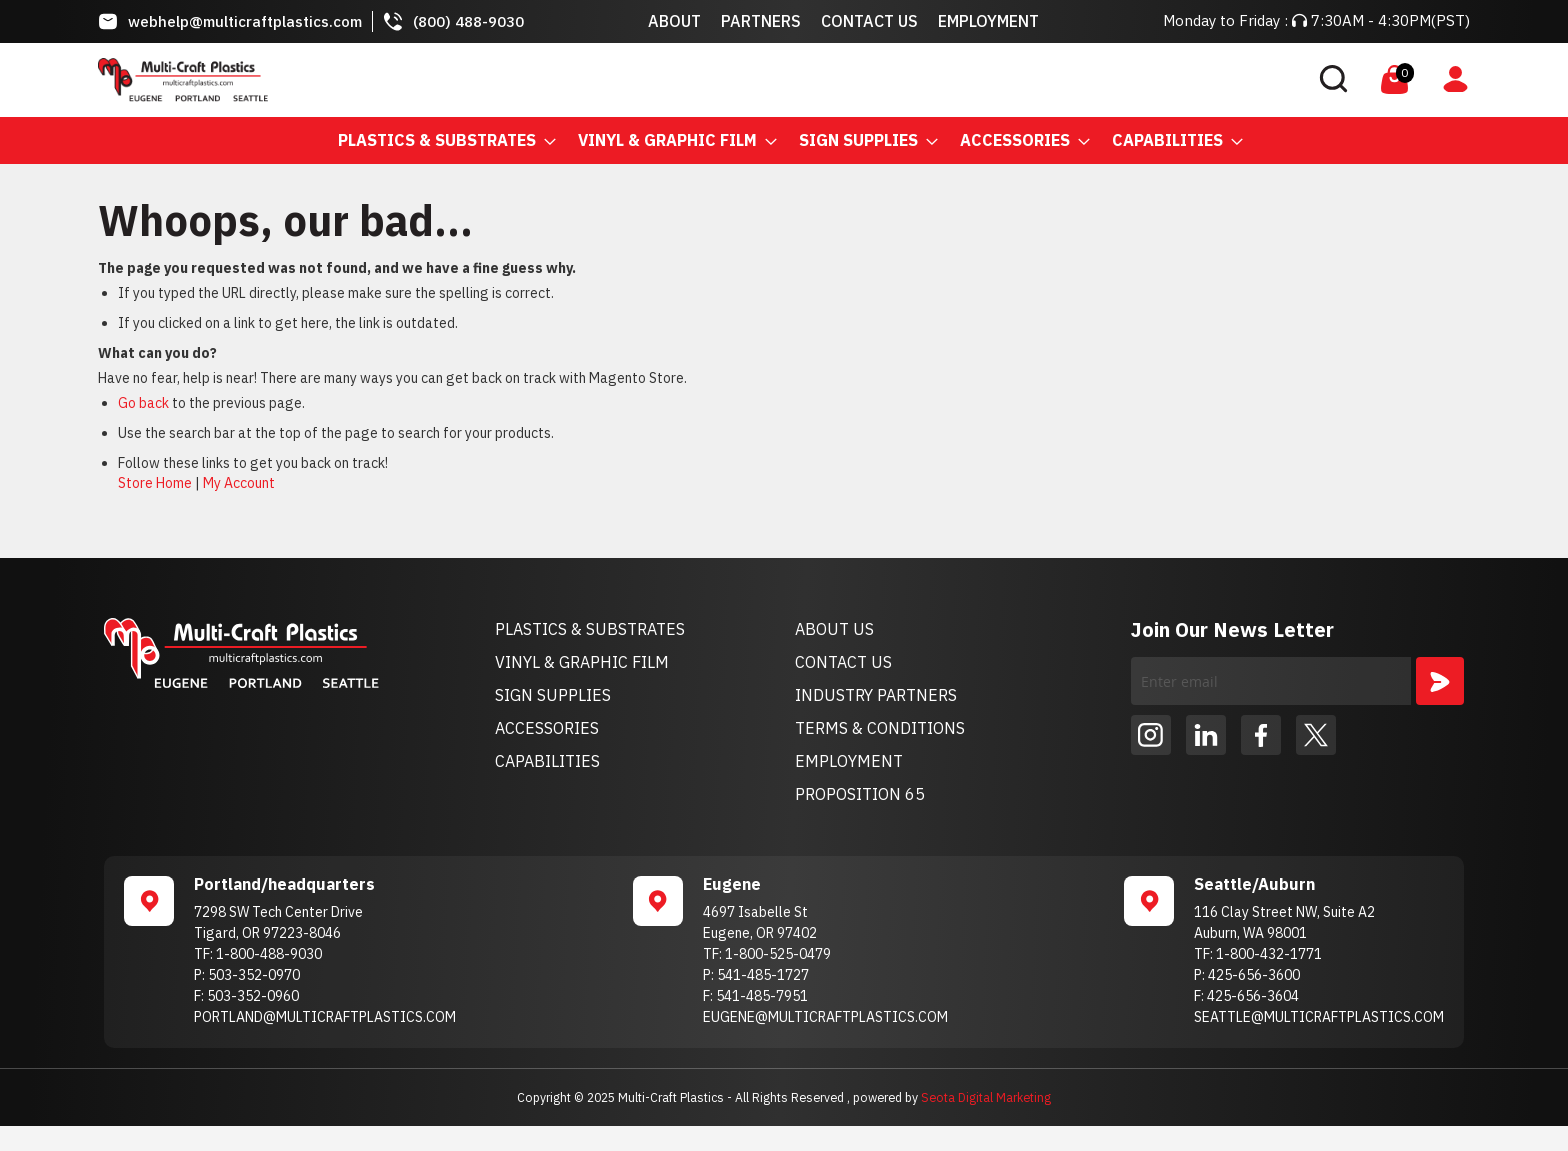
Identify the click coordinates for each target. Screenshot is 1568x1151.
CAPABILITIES (547, 761)
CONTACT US (843, 662)
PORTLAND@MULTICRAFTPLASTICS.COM (325, 1017)
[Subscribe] (1440, 681)
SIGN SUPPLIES (553, 695)
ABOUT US (834, 629)
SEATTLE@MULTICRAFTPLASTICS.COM (1319, 1017)
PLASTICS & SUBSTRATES (590, 629)
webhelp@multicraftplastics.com (245, 21)
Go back (143, 403)
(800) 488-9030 (468, 21)
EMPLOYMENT (849, 761)
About (674, 21)
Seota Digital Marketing (986, 1097)
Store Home (155, 483)
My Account (239, 483)
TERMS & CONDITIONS (880, 728)
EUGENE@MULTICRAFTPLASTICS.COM (825, 1017)
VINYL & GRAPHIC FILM (582, 662)
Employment (988, 21)
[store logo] (183, 80)
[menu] (784, 140)
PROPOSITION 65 (860, 794)
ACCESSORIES (547, 728)
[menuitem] (441, 140)
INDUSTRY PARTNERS (876, 695)
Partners (761, 21)
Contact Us (869, 21)
